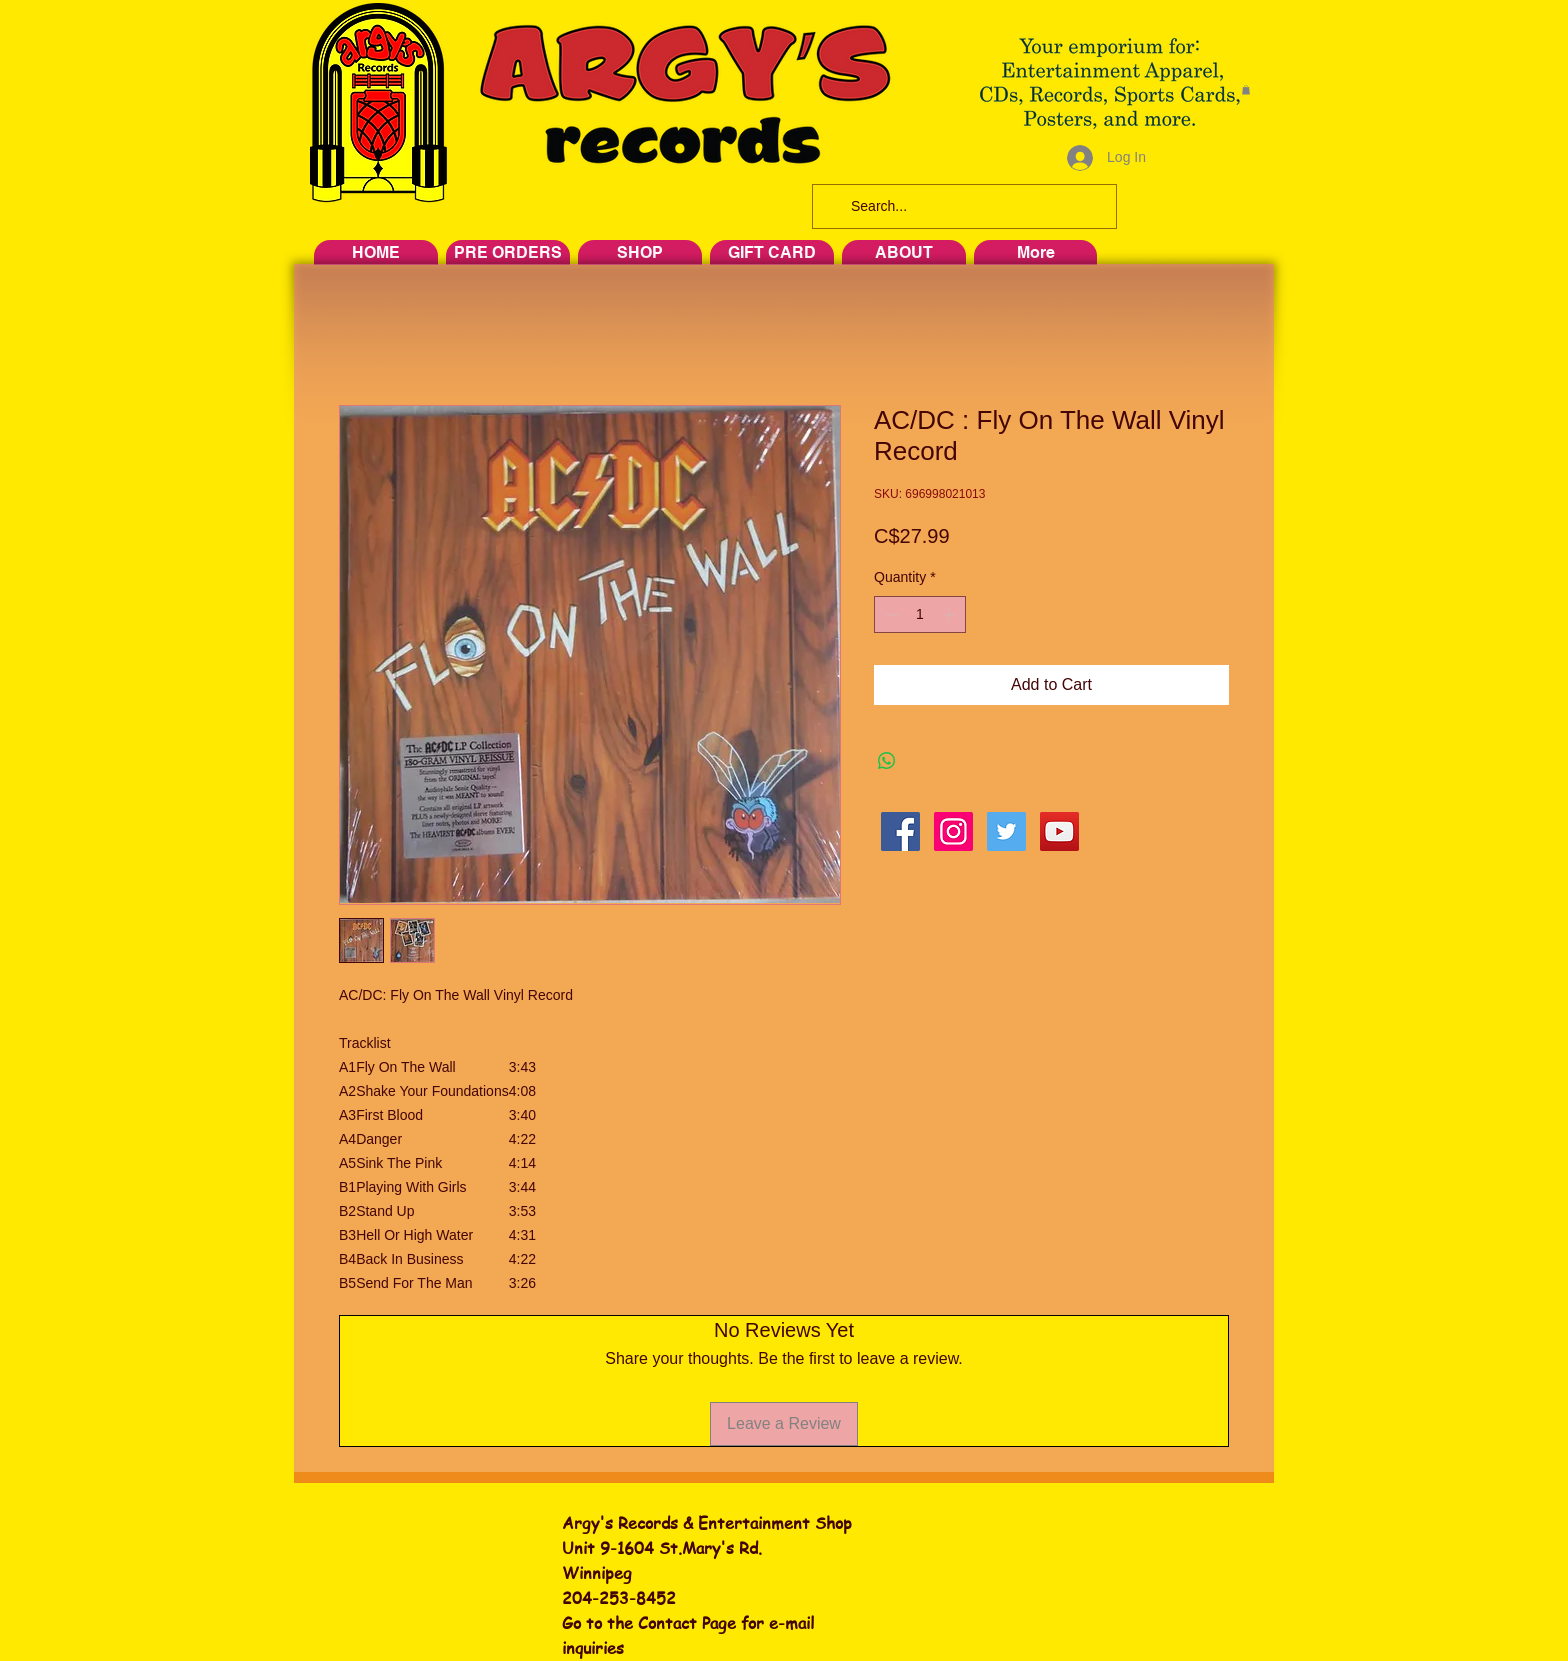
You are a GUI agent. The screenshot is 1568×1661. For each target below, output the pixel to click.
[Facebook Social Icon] (900, 831)
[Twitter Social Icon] (1006, 831)
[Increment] (950, 614)
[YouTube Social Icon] (1059, 831)
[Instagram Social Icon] (953, 831)
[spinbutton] (920, 614)
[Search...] (962, 206)
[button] (1246, 90)
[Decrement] (889, 614)
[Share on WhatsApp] (887, 761)
